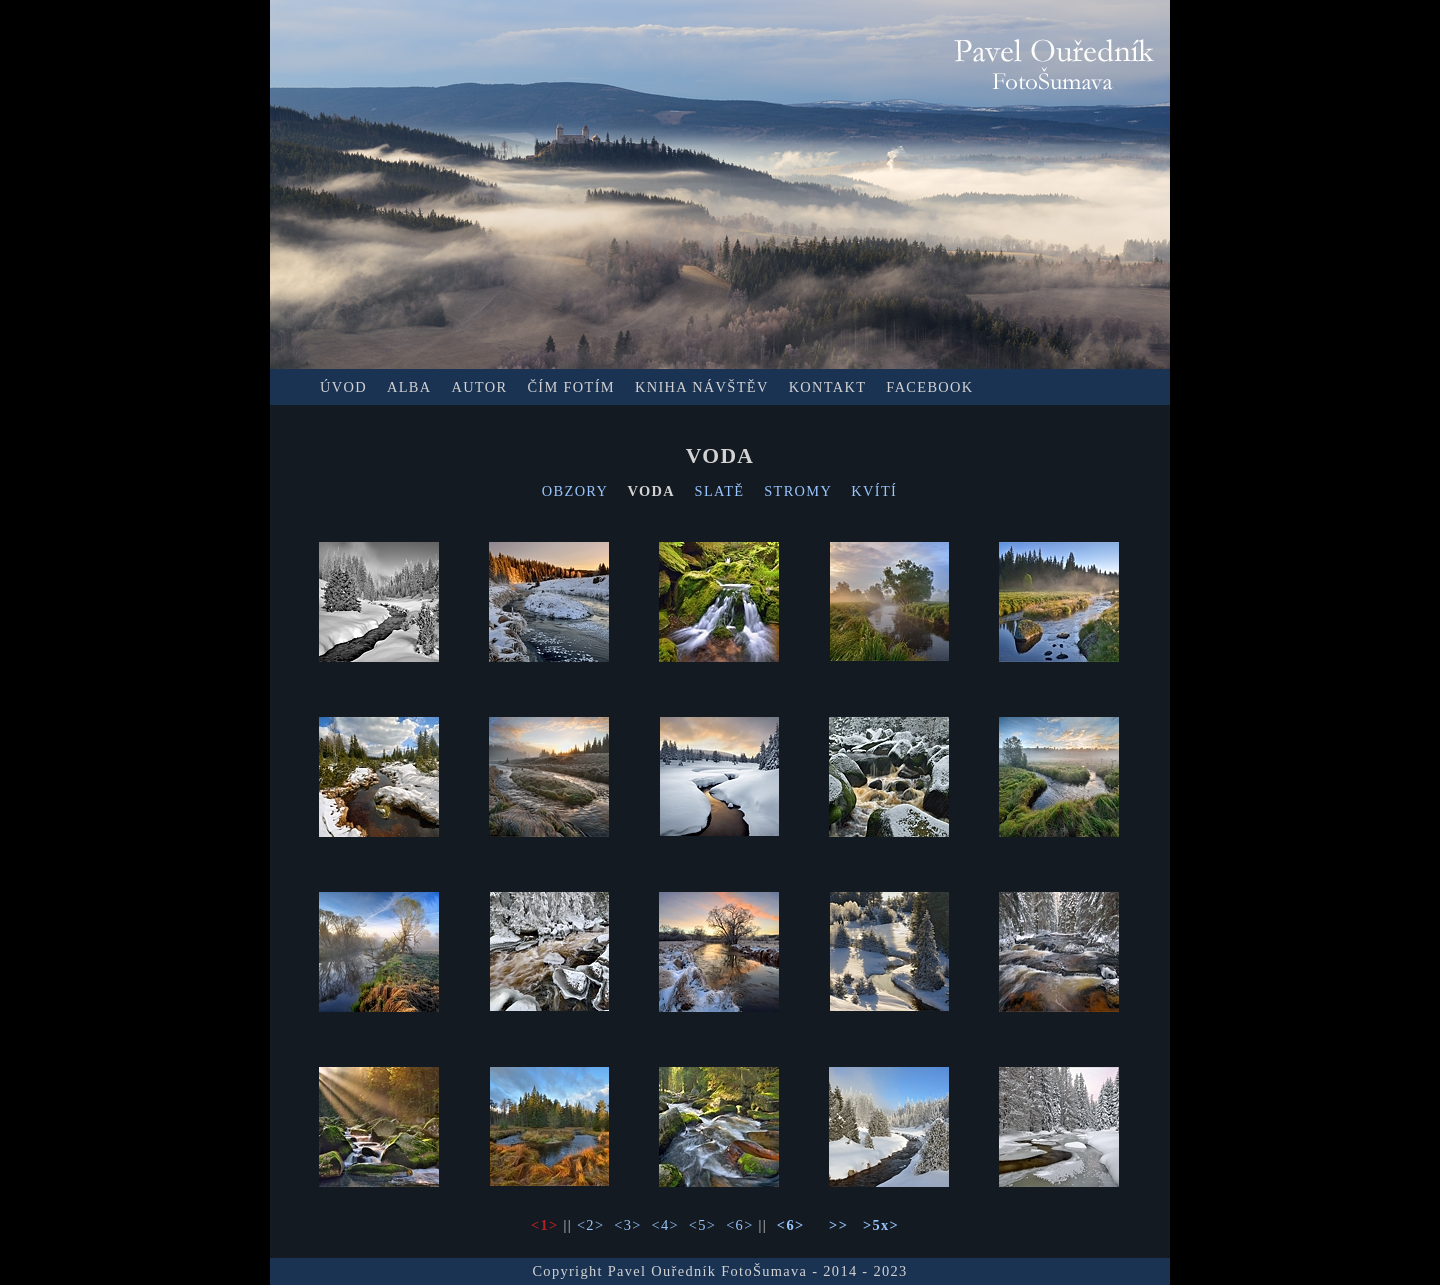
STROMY (797, 491)
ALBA (409, 387)
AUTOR (479, 387)
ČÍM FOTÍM (571, 387)
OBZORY (575, 491)
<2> (590, 1225)
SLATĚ (720, 491)
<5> (702, 1225)
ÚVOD (343, 387)
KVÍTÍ (874, 491)
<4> (665, 1225)
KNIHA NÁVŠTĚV (702, 387)
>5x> (881, 1225)
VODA (650, 491)
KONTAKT (828, 387)
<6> (739, 1225)
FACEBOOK (929, 387)
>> (838, 1225)
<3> (627, 1225)
